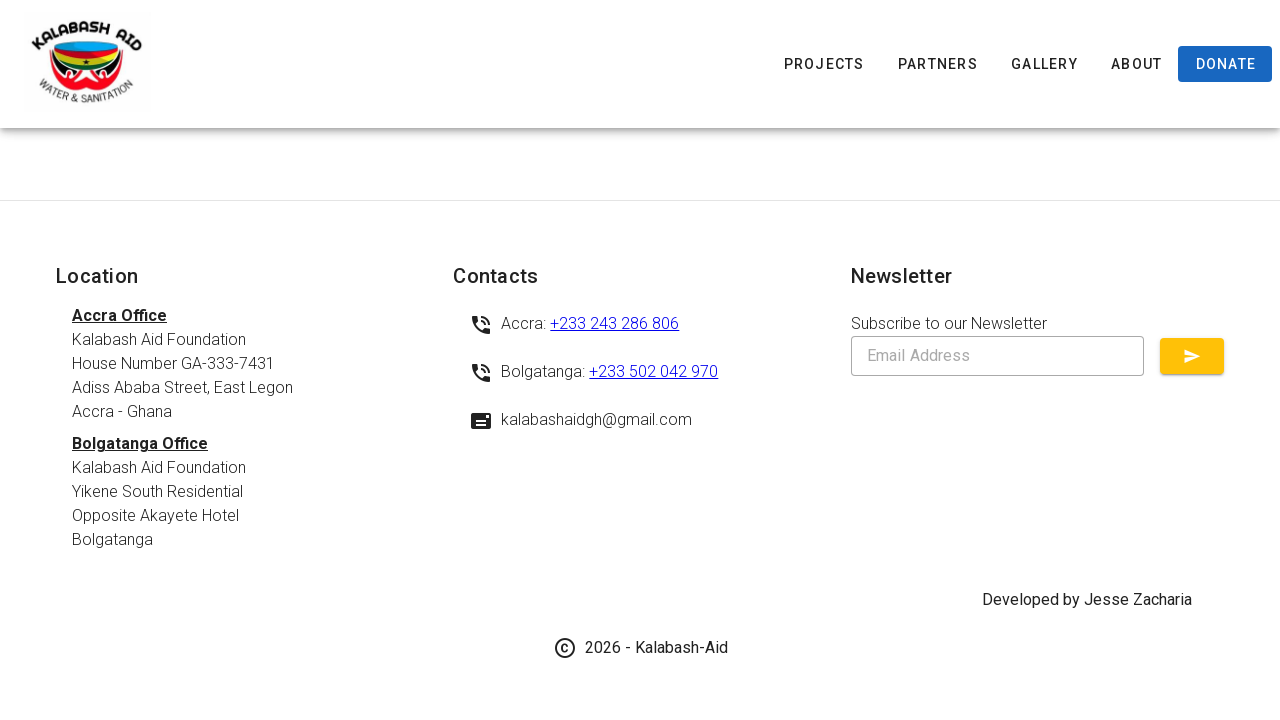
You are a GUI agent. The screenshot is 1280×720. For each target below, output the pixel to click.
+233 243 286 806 (614, 323)
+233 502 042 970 (653, 371)
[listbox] (242, 428)
